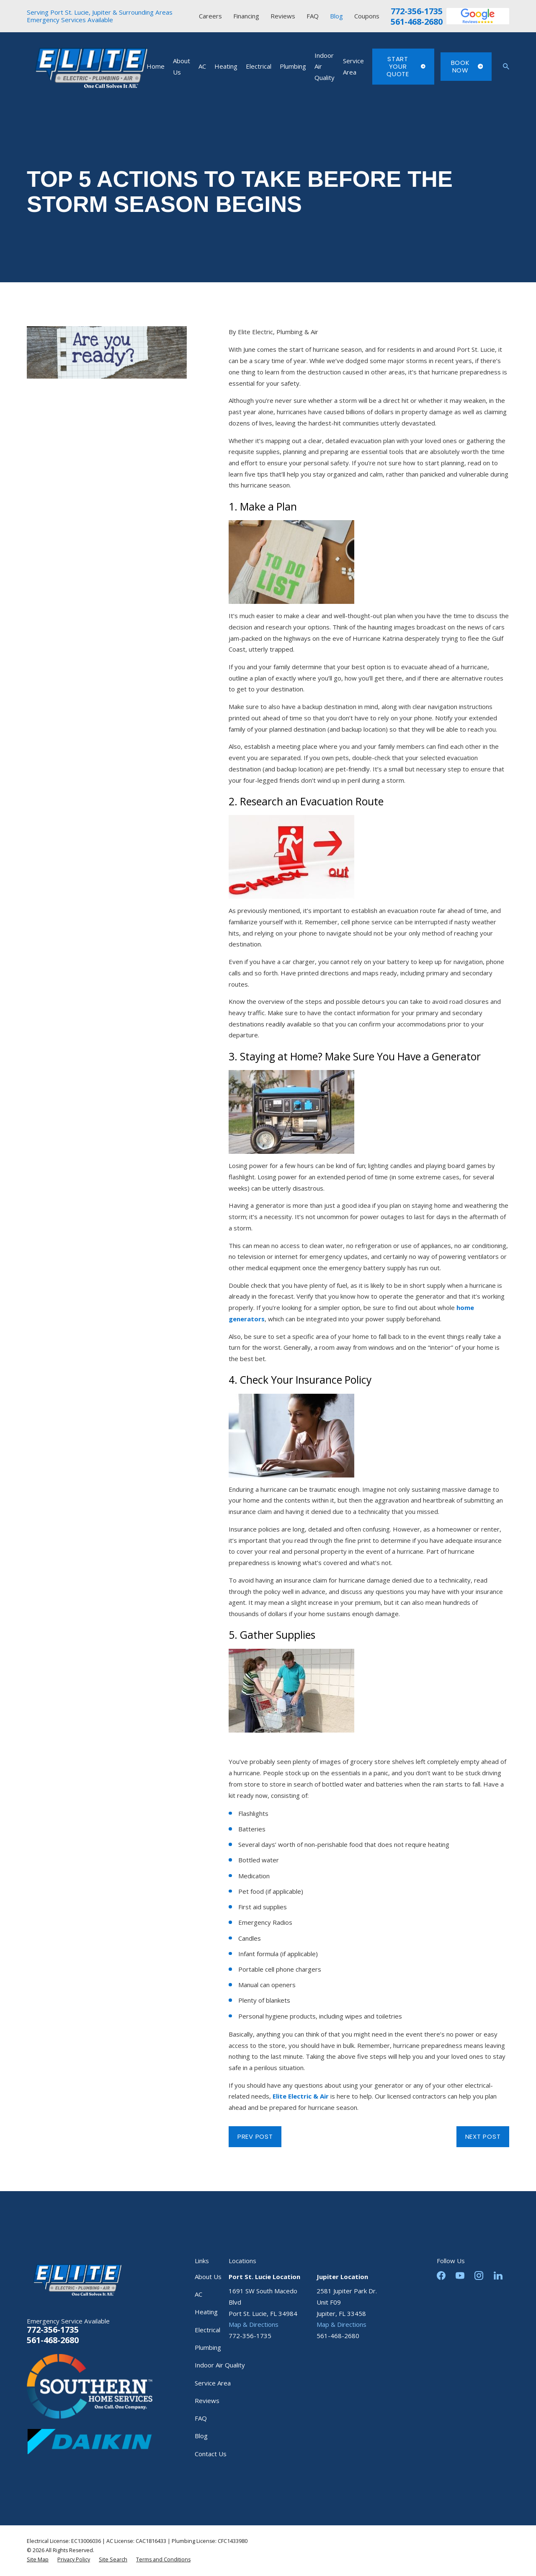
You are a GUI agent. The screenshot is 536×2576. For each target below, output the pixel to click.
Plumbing (208, 2347)
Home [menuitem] (156, 66)
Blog (336, 16)
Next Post (483, 2136)
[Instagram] (478, 2275)
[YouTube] (460, 2275)
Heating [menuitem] (225, 66)
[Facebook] (441, 2275)
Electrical (207, 2330)
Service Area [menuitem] (353, 66)
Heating (206, 2312)
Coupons (366, 16)
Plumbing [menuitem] (293, 66)
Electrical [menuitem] (258, 66)
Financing (246, 16)
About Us (208, 2276)
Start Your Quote (406, 66)
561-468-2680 (417, 22)
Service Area (213, 2383)
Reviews (283, 16)
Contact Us (211, 2454)
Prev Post (255, 2136)
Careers (210, 16)
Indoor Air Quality (220, 2365)
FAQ (313, 16)
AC (198, 2294)
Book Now (467, 66)
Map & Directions (253, 2324)
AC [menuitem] (202, 66)
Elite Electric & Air (301, 2096)
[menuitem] (38, 2559)
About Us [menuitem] (181, 66)
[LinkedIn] (498, 2275)
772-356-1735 (417, 11)
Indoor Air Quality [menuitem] (324, 66)
